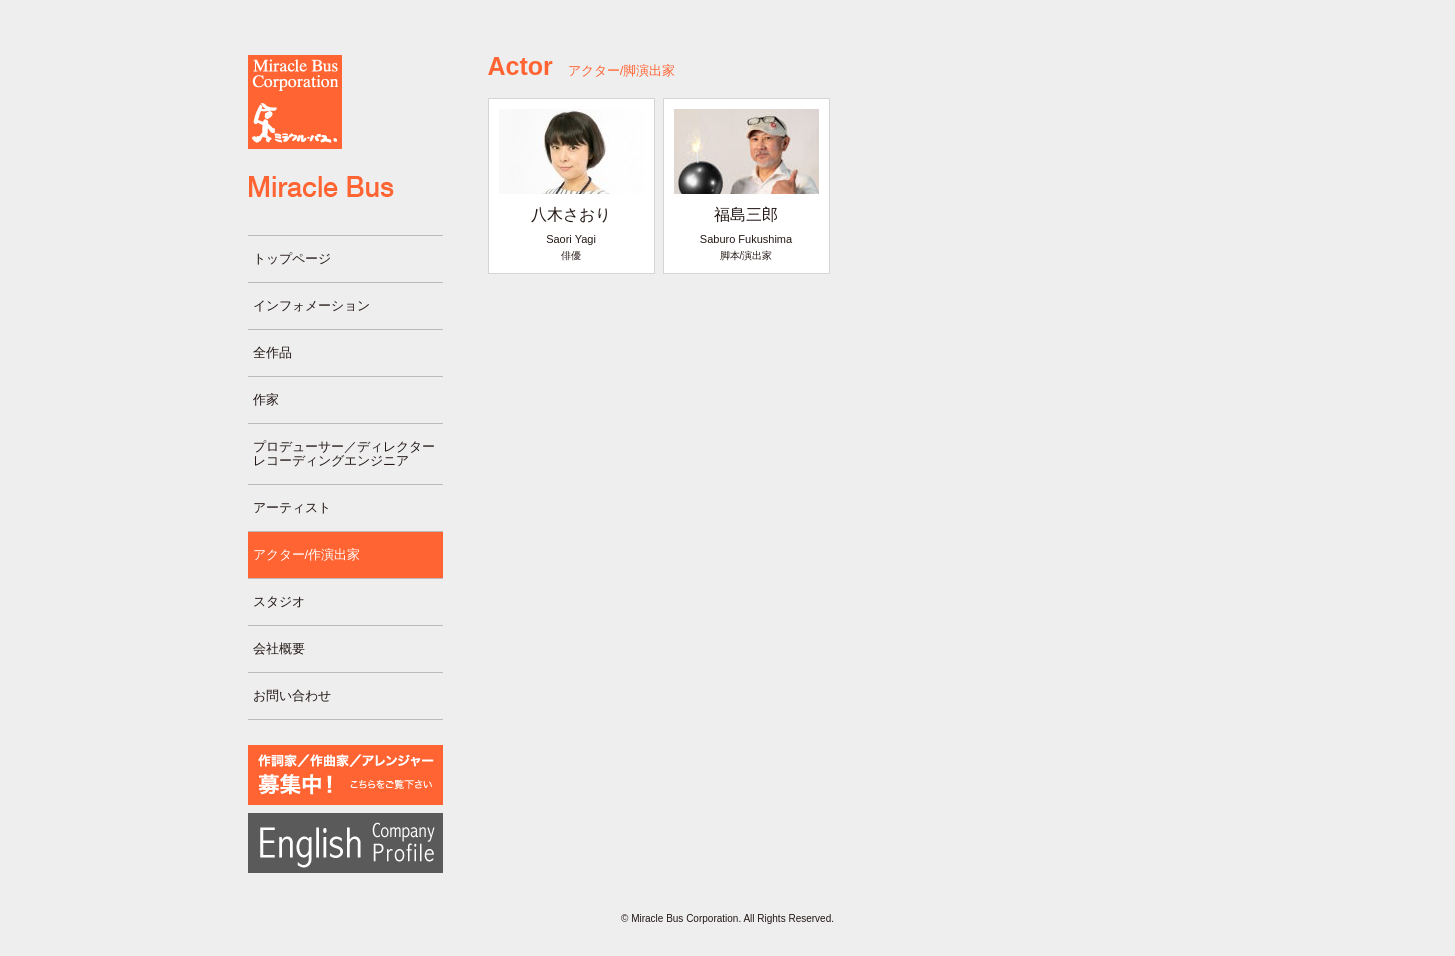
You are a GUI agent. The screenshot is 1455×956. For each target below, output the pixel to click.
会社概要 (279, 648)
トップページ (292, 258)
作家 (266, 399)
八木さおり (571, 214)
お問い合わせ (292, 695)
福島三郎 (746, 214)
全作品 (272, 352)
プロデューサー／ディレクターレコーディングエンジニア (344, 453)
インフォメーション (311, 305)
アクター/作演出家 (307, 554)
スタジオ (279, 601)
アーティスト (292, 507)
